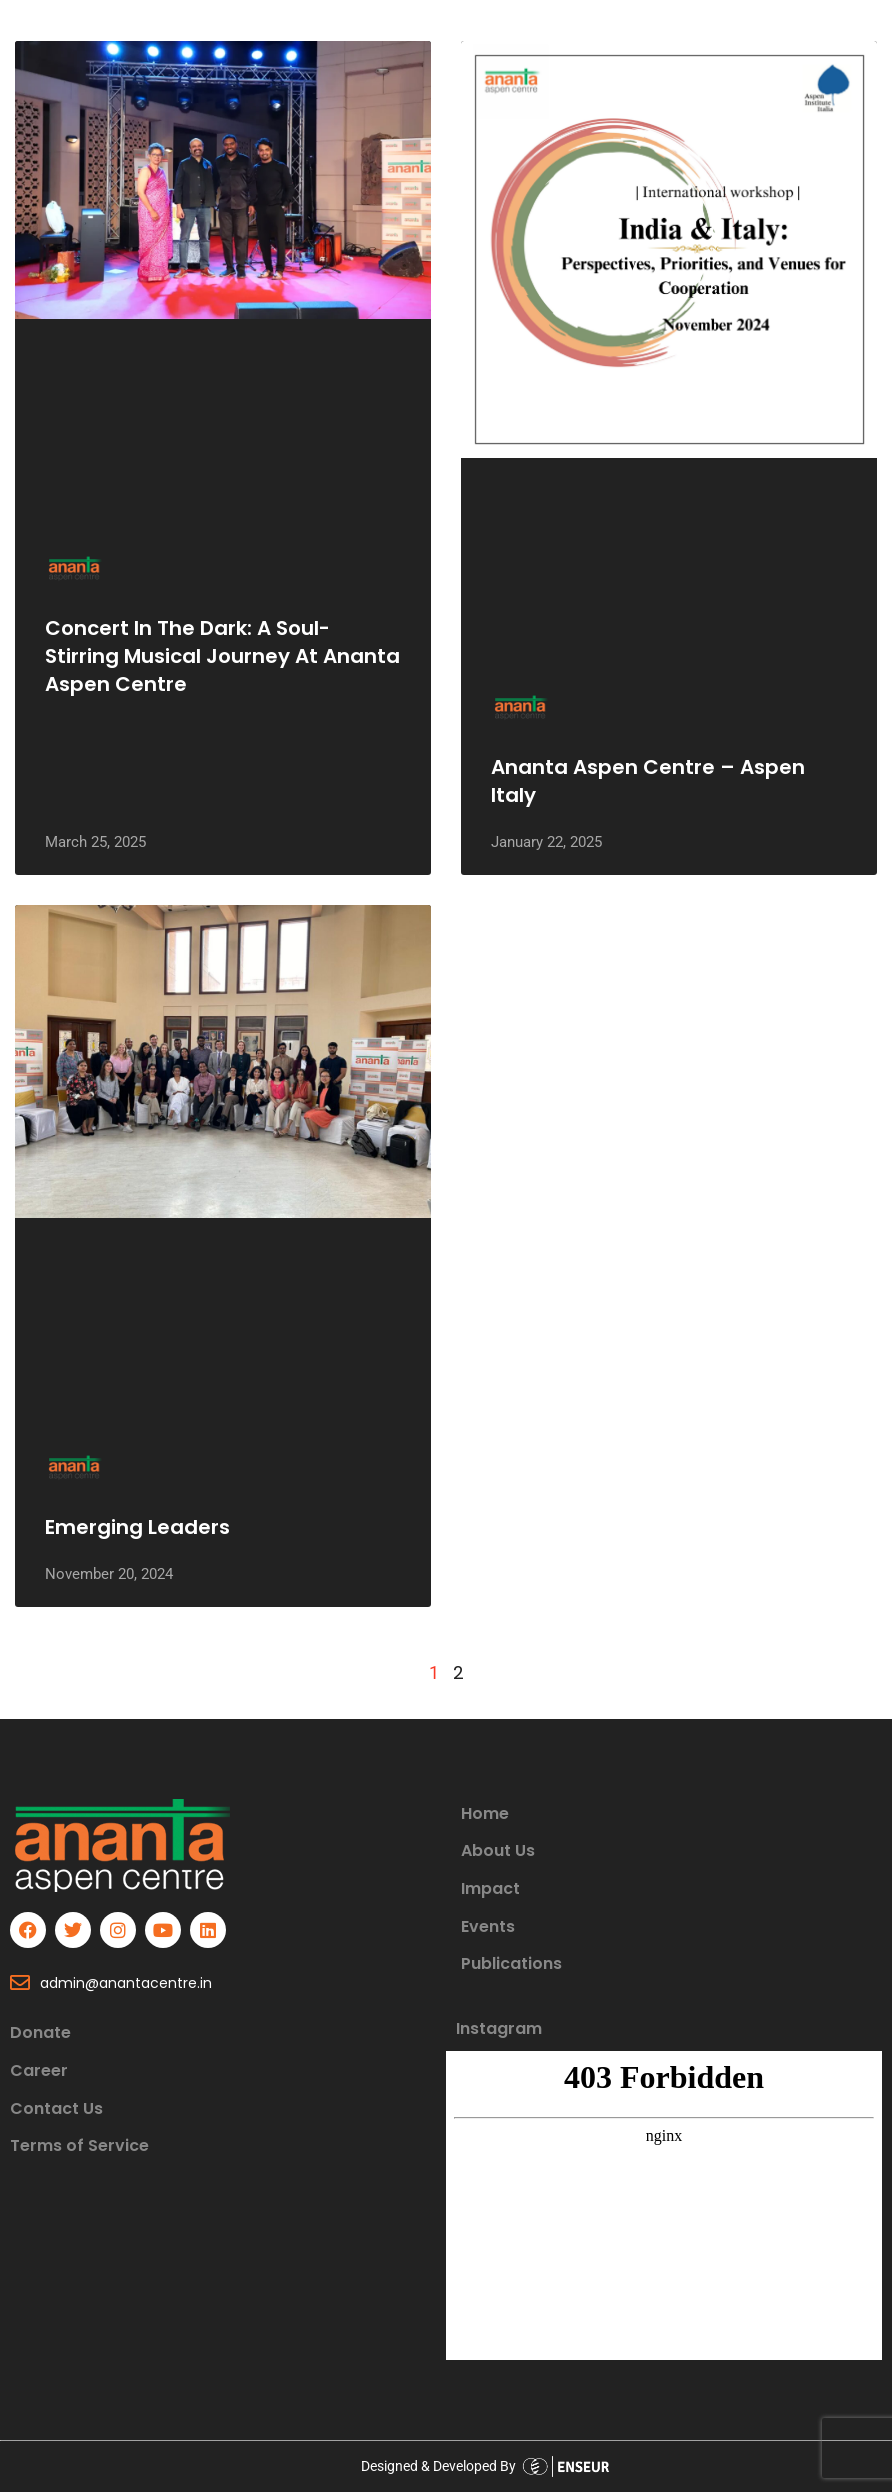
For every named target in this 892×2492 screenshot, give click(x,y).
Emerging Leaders (137, 1527)
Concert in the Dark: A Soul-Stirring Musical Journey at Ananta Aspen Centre (222, 656)
